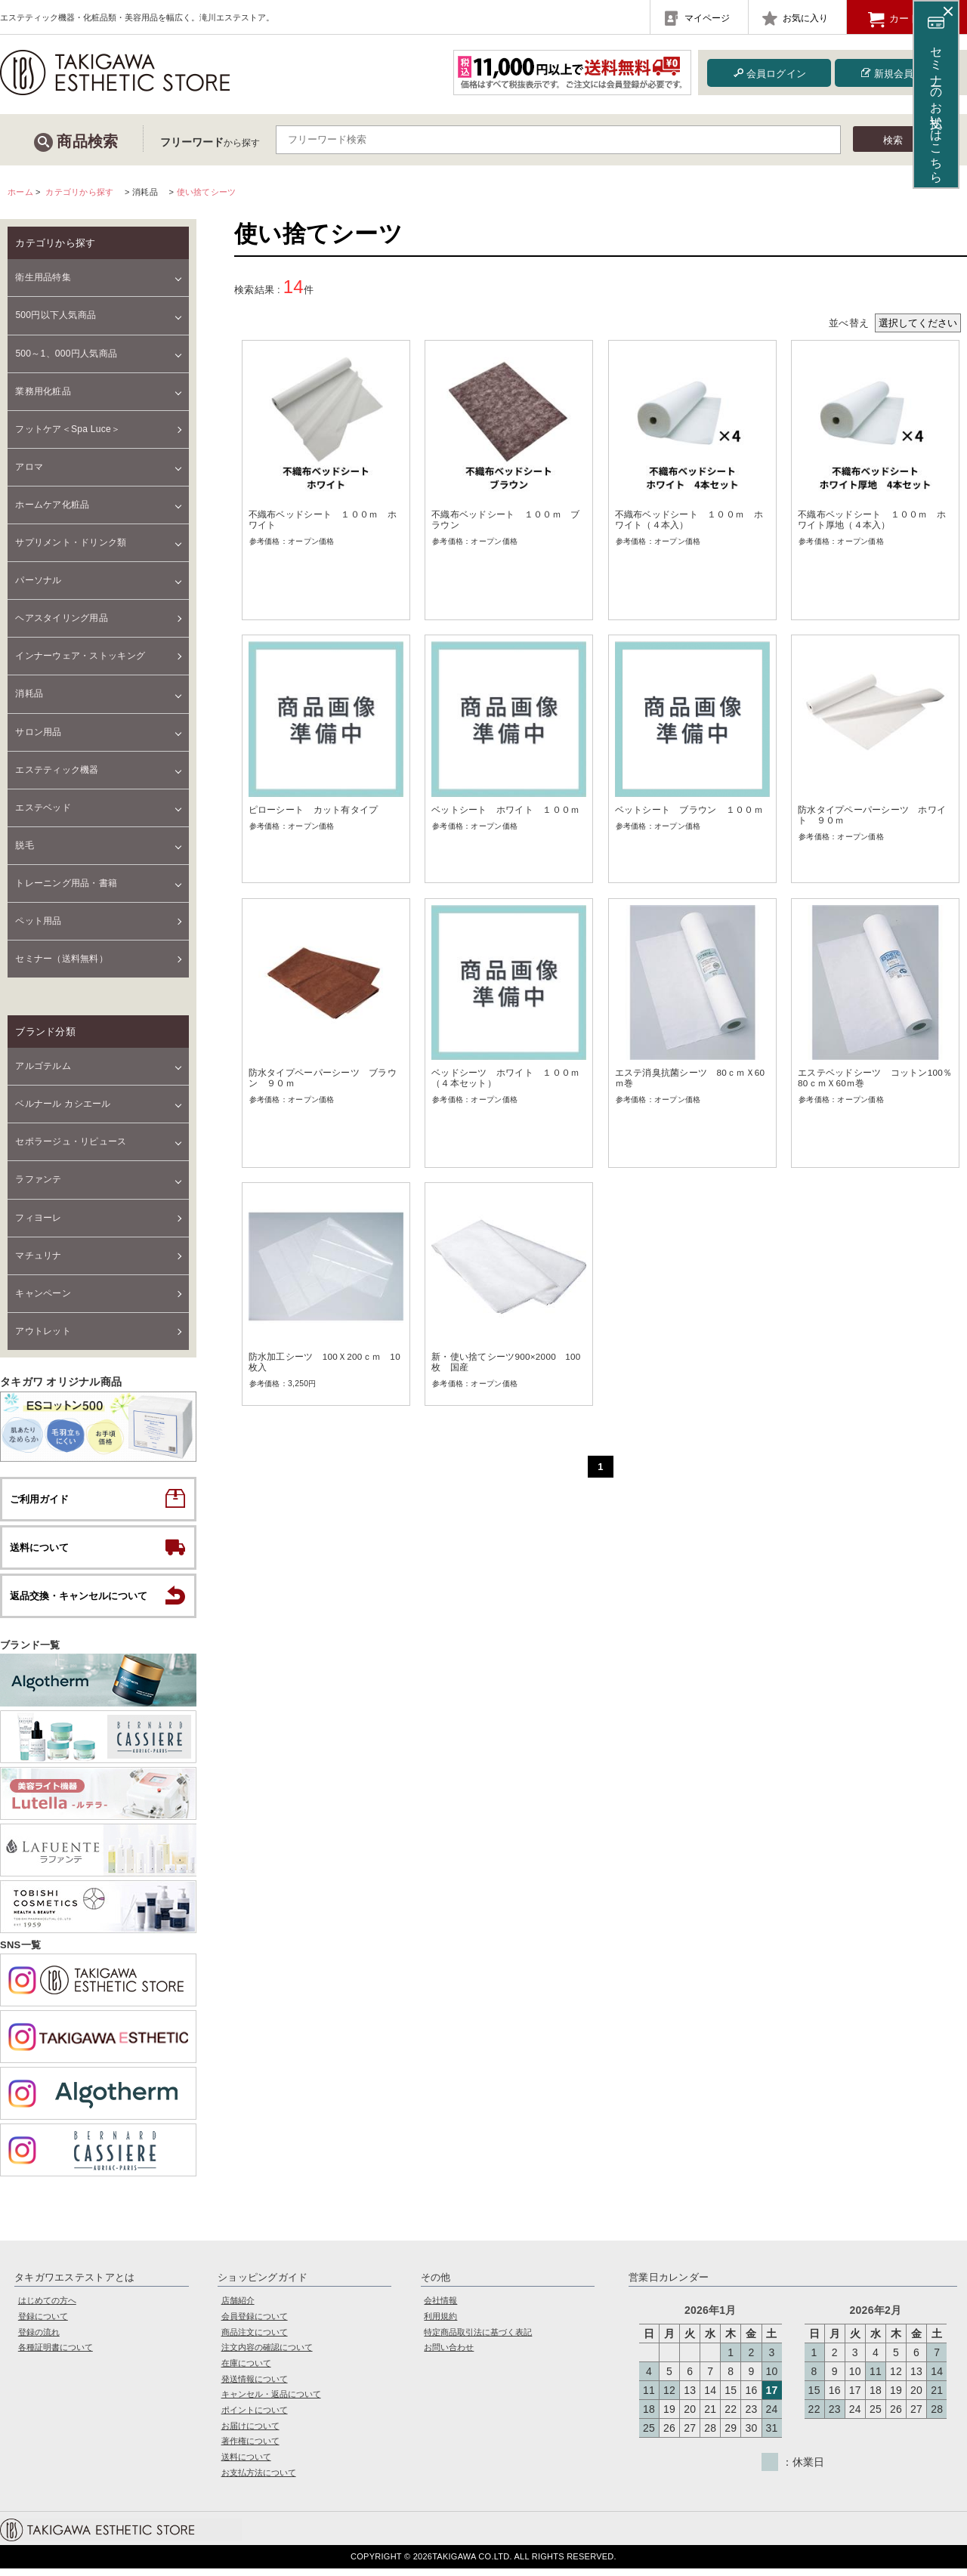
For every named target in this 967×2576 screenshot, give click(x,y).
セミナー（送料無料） (61, 958)
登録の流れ (39, 2338)
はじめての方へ (47, 2307)
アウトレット (43, 1331)
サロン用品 (38, 732)
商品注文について (254, 2338)
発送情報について (254, 2385)
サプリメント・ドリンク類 (70, 542)
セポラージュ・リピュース (70, 1141)
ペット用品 (38, 921)
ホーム (20, 192)
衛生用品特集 (43, 277)
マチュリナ (38, 1255)
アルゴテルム (43, 1066)
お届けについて (250, 2432)
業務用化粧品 (43, 391)
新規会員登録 (896, 73)
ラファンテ (38, 1179)
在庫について (246, 2369)
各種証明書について (55, 2354)
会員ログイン (768, 73)
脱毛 (24, 845)
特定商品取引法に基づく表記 (478, 2338)
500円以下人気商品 (55, 315)
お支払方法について (258, 2479)
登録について (43, 2322)
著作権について (250, 2448)
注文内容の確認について (267, 2354)
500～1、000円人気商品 (66, 353)
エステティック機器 (56, 769)
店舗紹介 (238, 2307)
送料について (246, 2463)
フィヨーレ (38, 1217)
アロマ (29, 467)
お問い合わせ (449, 2354)
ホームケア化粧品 (52, 504)
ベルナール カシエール (62, 1103)
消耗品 (29, 693)
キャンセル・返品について (271, 2401)
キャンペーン (43, 1293)
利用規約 (440, 2322)
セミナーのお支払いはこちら (936, 98)
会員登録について (254, 2322)
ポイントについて (254, 2416)
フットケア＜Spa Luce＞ (67, 429)
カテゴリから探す (79, 192)
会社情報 (440, 2307)
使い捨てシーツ (206, 192)
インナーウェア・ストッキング (80, 655)
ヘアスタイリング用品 (61, 618)
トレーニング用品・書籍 (66, 883)
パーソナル (38, 580)
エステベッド (43, 807)
